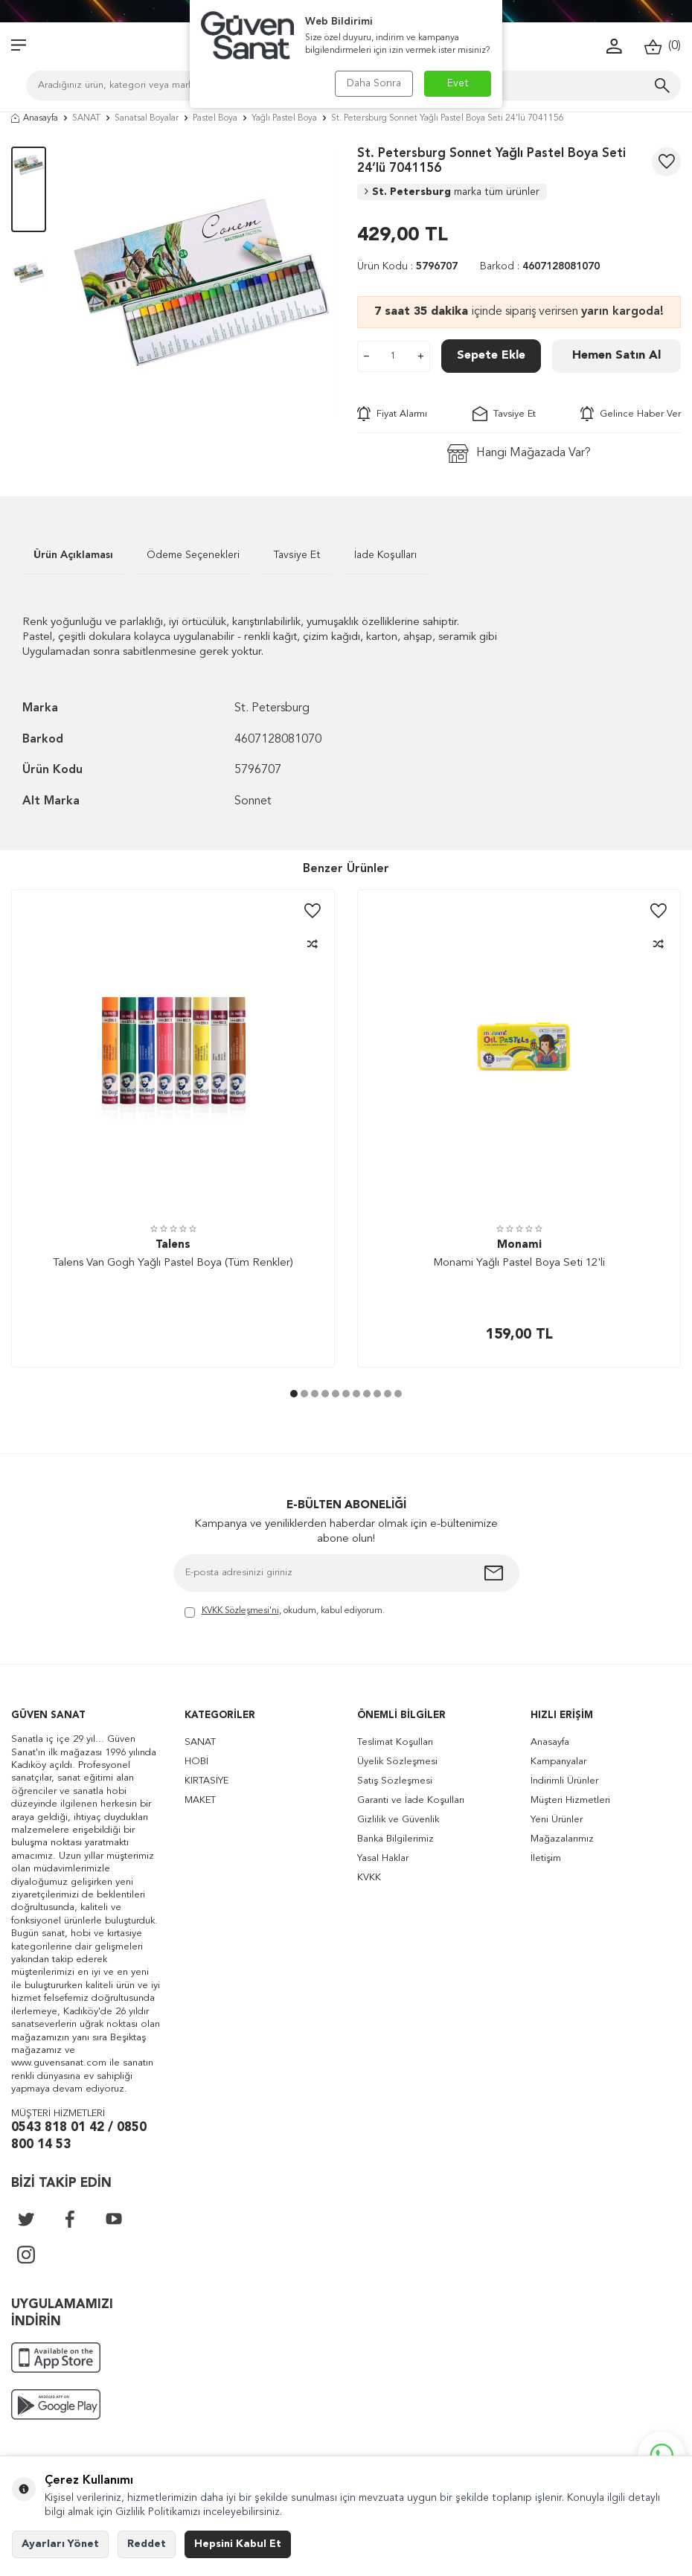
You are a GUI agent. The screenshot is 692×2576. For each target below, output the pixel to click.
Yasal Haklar (383, 1858)
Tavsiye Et (504, 413)
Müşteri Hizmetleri (570, 1800)
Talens (173, 1245)
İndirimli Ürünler (564, 1781)
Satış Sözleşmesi (394, 1781)
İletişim (546, 1858)
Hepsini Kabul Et (237, 2544)
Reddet (146, 2544)
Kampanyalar (558, 1761)
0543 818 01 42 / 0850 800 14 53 (79, 2136)
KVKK (369, 1878)
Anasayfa (34, 118)
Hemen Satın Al (616, 356)
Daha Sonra (374, 83)
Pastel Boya (215, 118)
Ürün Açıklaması (73, 555)
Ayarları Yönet (60, 2544)
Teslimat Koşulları (395, 1742)
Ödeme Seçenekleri (193, 555)
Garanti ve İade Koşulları (410, 1800)
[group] (201, 280)
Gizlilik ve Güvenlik (398, 1819)
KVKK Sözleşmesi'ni (240, 1610)
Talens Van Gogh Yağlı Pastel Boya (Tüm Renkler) (173, 1263)
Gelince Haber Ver (630, 413)
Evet (458, 83)
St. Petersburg (452, 192)
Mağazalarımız (562, 1839)
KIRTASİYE (206, 1781)
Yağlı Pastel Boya (284, 118)
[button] (294, 1393)
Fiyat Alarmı (392, 413)
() (662, 46)
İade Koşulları (385, 555)
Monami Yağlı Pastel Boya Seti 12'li (519, 1263)
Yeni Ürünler (557, 1819)
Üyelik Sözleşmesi (397, 1761)
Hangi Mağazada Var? (519, 453)
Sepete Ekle (491, 356)
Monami (519, 1245)
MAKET (200, 1800)
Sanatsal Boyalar (147, 118)
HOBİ (196, 1761)
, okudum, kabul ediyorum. (285, 1612)
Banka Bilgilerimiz (395, 1839)
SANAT (86, 118)
